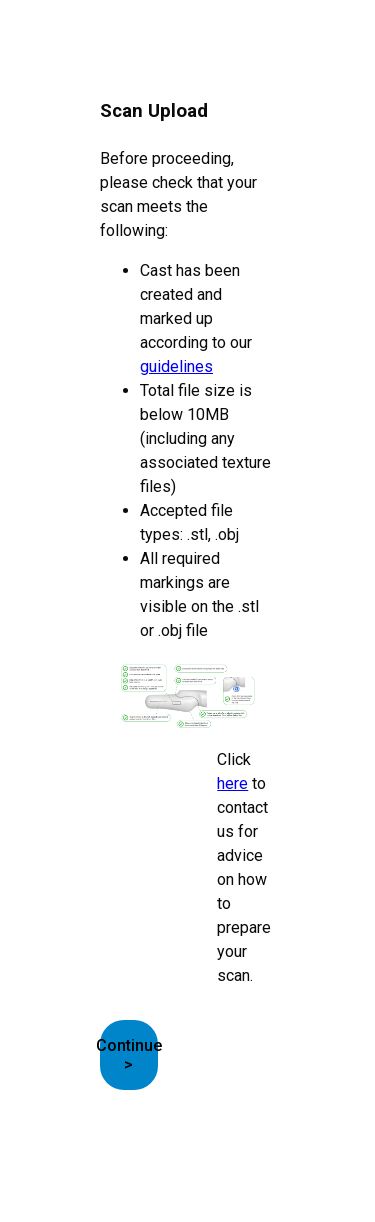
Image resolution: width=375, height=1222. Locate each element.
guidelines (176, 366)
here (232, 783)
